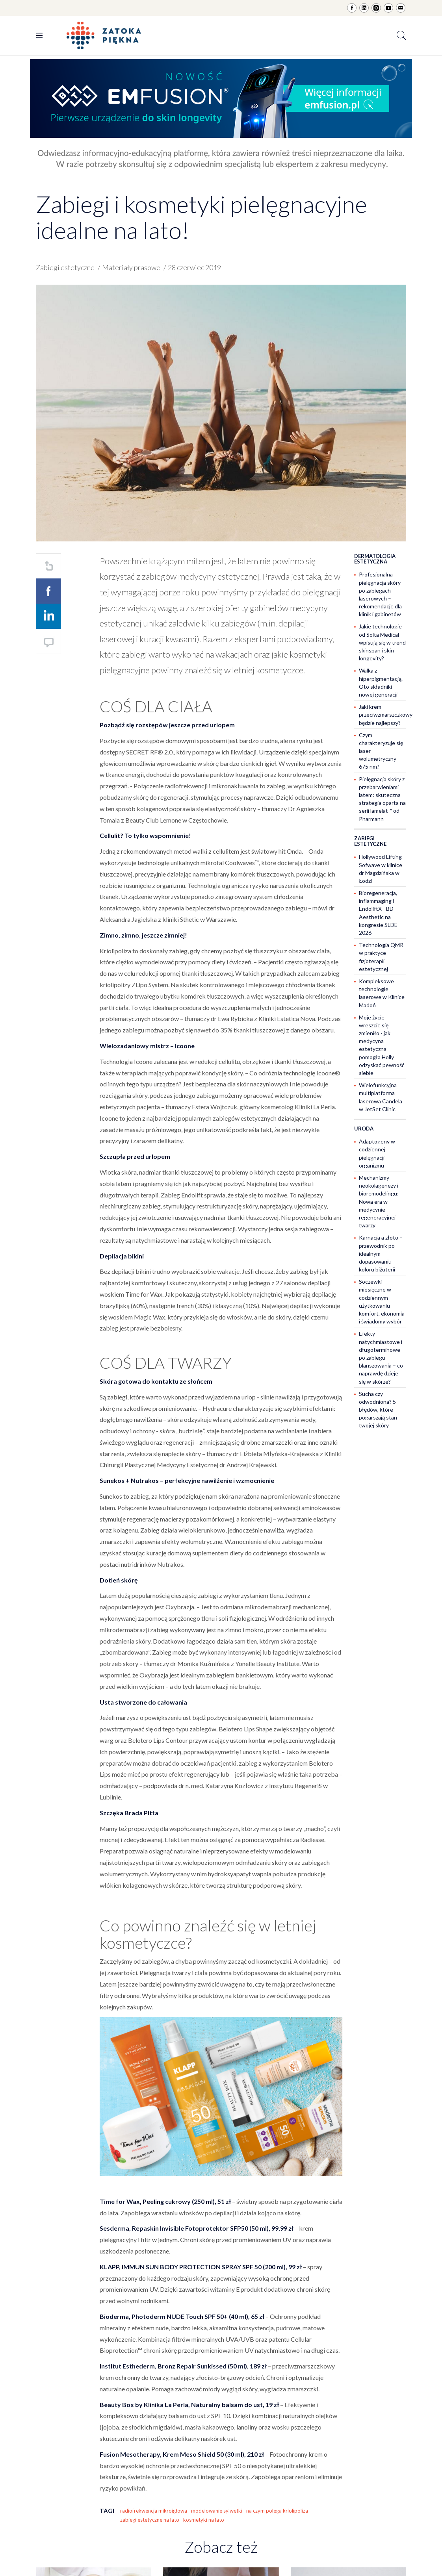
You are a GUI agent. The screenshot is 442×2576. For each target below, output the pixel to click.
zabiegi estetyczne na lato (149, 2520)
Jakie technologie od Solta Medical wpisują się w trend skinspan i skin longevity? (382, 642)
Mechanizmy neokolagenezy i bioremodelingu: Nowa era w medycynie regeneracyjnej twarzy (379, 1201)
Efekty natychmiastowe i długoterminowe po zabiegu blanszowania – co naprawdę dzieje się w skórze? (381, 1357)
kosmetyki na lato (203, 2520)
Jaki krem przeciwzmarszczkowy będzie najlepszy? (385, 714)
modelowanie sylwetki (216, 2510)
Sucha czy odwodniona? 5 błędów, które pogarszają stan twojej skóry (378, 1409)
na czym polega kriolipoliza (277, 2510)
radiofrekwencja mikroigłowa (153, 2510)
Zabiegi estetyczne (65, 267)
